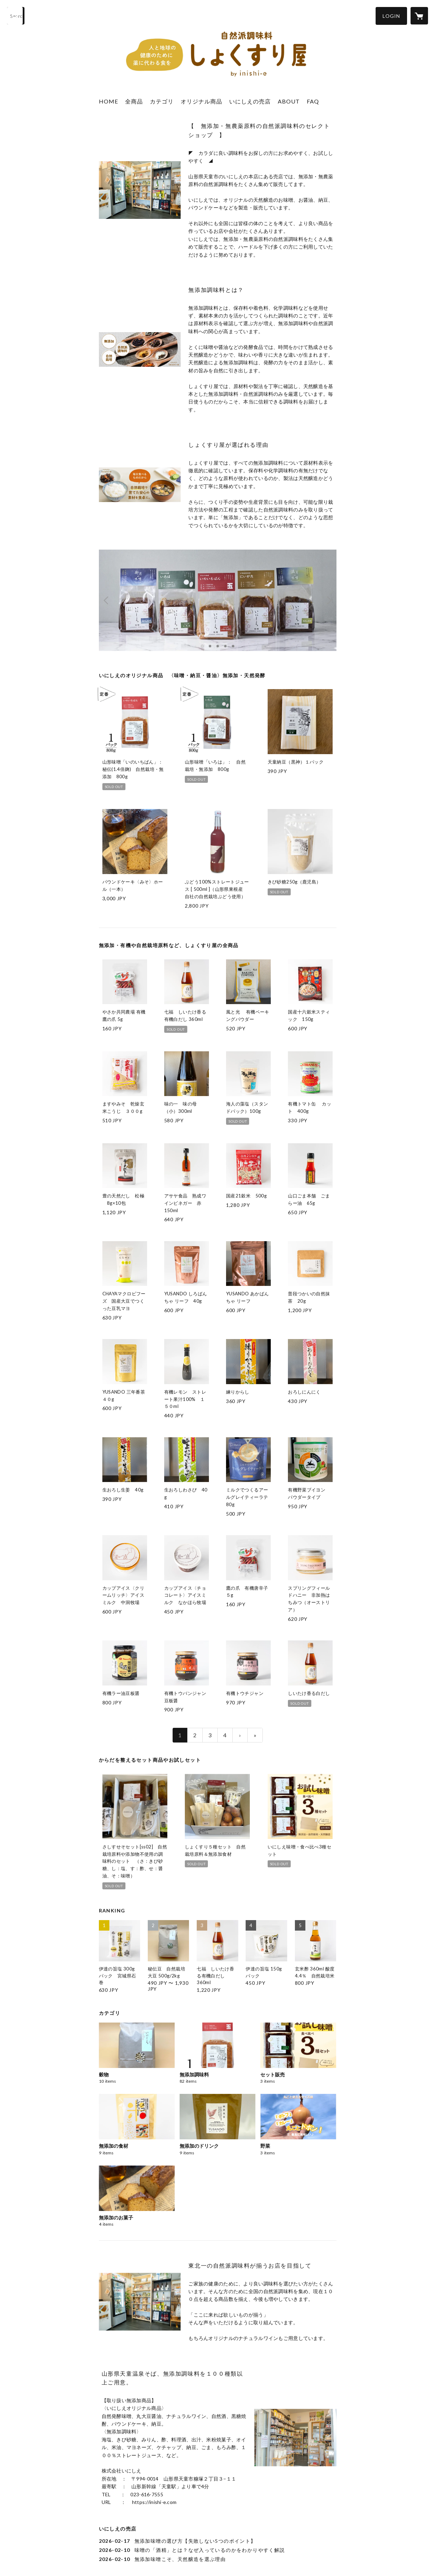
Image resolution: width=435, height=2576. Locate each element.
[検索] (15, 15)
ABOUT (289, 101)
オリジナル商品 (201, 101)
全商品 (134, 101)
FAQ (313, 101)
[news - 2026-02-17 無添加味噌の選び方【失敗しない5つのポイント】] (217, 2541)
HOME (108, 101)
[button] (391, 16)
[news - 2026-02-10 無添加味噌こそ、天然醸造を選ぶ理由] (217, 2559)
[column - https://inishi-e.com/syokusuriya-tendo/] (140, 190)
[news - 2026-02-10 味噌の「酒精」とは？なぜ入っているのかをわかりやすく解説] (217, 2550)
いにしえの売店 (250, 101)
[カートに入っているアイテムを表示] (419, 15)
